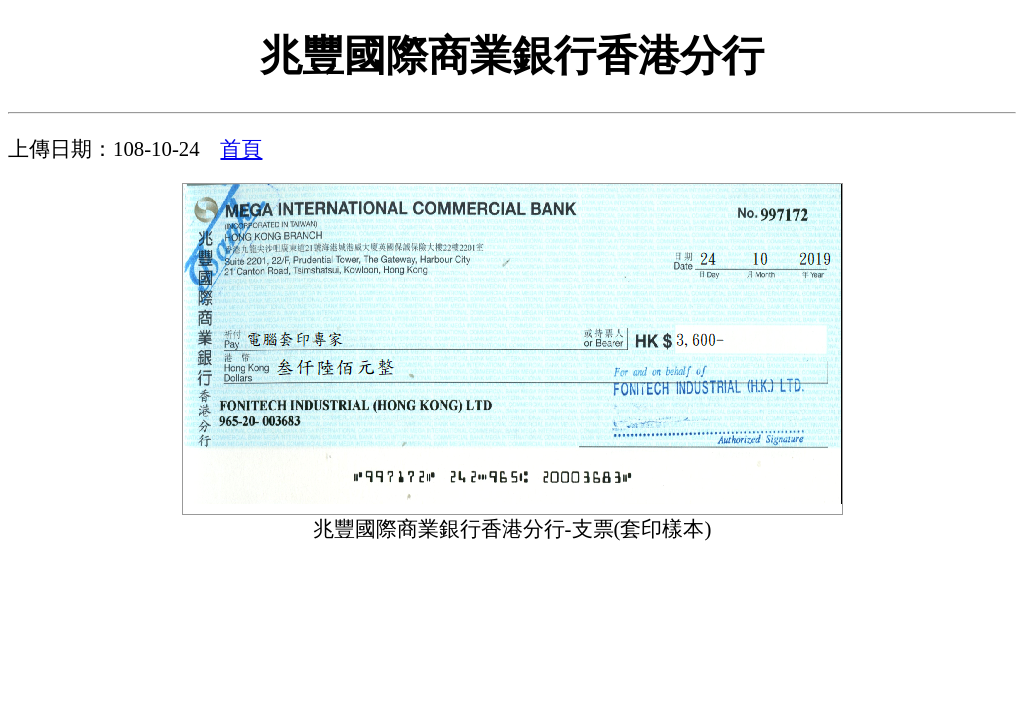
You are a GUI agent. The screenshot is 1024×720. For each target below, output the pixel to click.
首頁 (241, 148)
